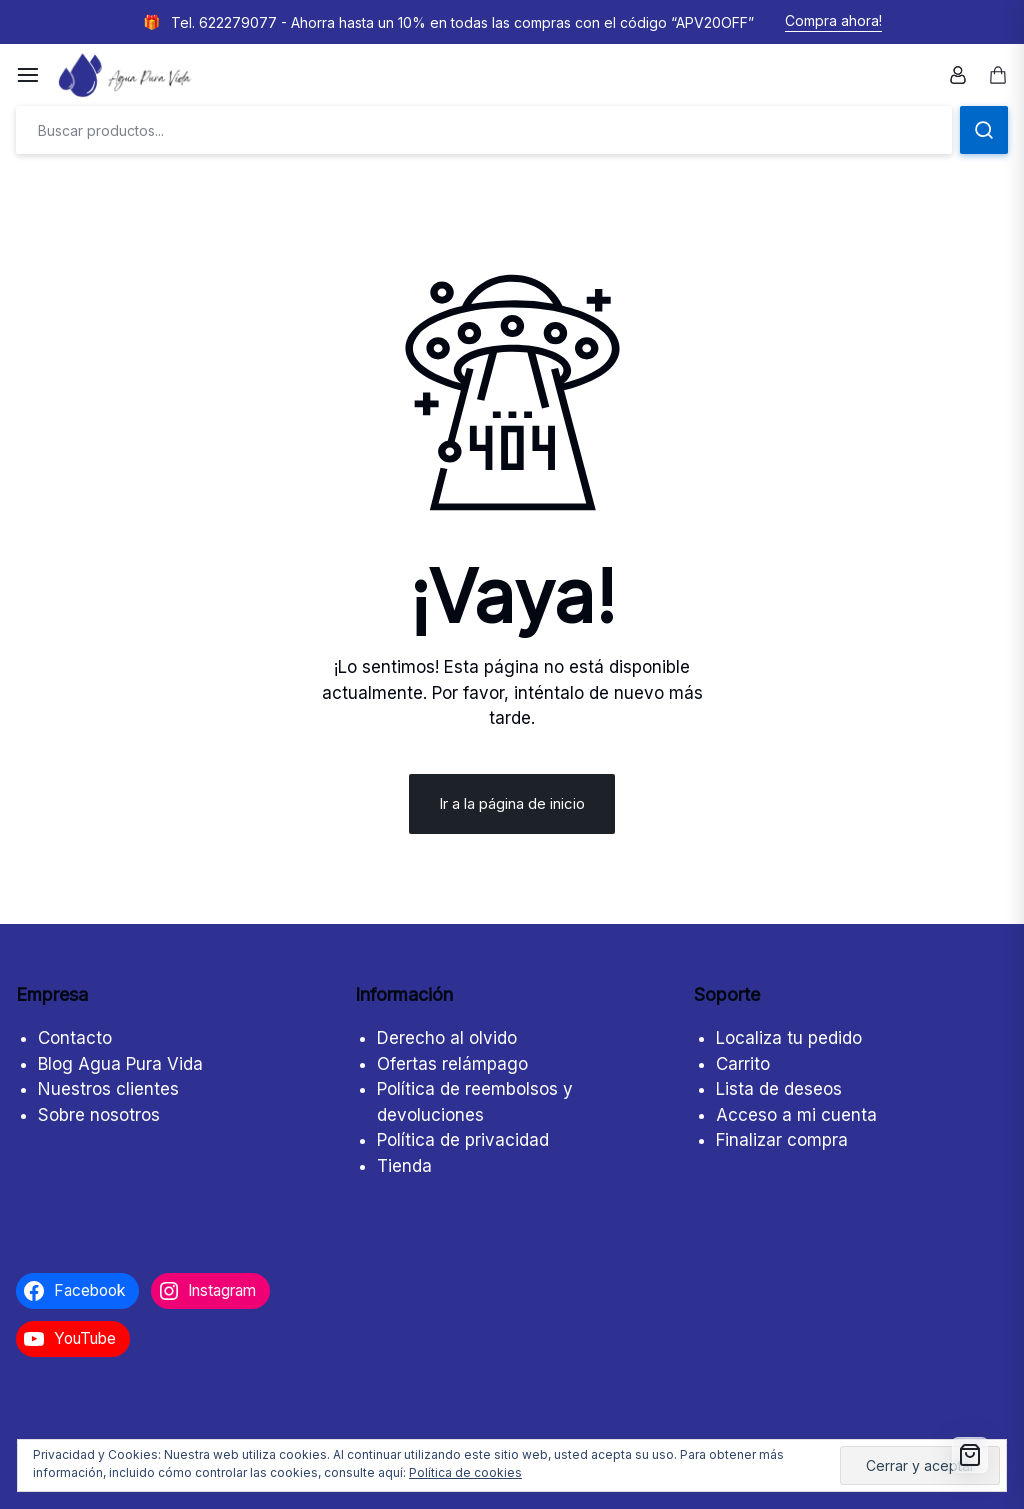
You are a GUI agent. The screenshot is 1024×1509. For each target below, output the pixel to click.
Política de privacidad (463, 1140)
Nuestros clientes (108, 1089)
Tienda (404, 1166)
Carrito (743, 1064)
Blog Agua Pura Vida (120, 1064)
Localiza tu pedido (789, 1038)
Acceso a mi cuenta (796, 1115)
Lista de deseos (779, 1089)
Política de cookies (465, 1472)
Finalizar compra (782, 1140)
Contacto (75, 1038)
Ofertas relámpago (452, 1064)
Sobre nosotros (99, 1115)
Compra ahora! (833, 20)
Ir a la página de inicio (512, 803)
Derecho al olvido (447, 1038)
